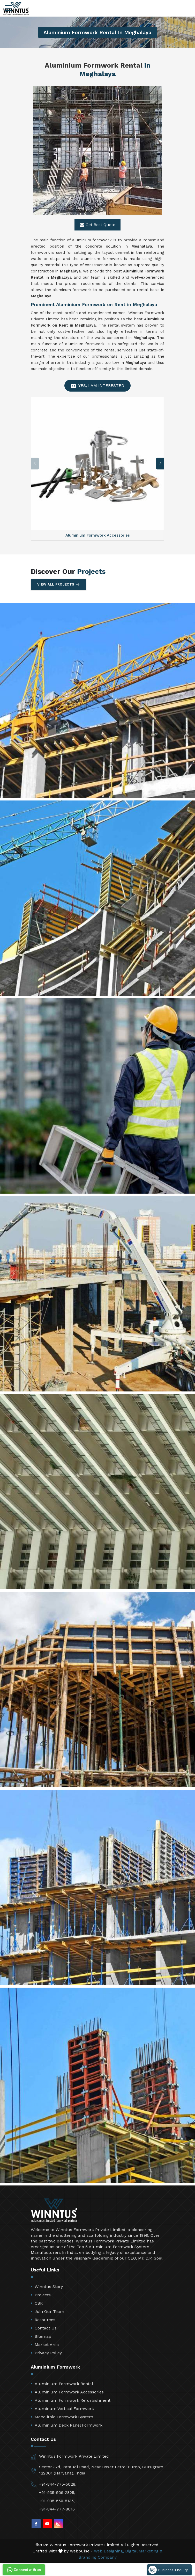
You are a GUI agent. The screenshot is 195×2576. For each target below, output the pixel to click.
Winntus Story (49, 2286)
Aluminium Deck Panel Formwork (68, 2425)
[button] (160, 463)
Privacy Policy (48, 2352)
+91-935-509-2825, (57, 2492)
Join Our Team (49, 2311)
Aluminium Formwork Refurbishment (72, 2400)
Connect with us (23, 2570)
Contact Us (46, 2328)
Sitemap (43, 2336)
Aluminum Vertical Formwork (64, 2408)
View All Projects (58, 584)
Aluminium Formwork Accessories (69, 2392)
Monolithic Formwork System (64, 2416)
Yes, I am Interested (97, 385)
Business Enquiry (168, 2570)
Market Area (47, 2344)
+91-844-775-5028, (57, 2484)
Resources (45, 2319)
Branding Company (98, 2557)
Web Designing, (109, 2551)
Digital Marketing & (143, 2551)
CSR (39, 2303)
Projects (43, 2294)
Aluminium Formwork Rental (64, 2383)
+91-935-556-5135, (57, 2500)
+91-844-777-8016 (57, 2509)
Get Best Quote (97, 224)
